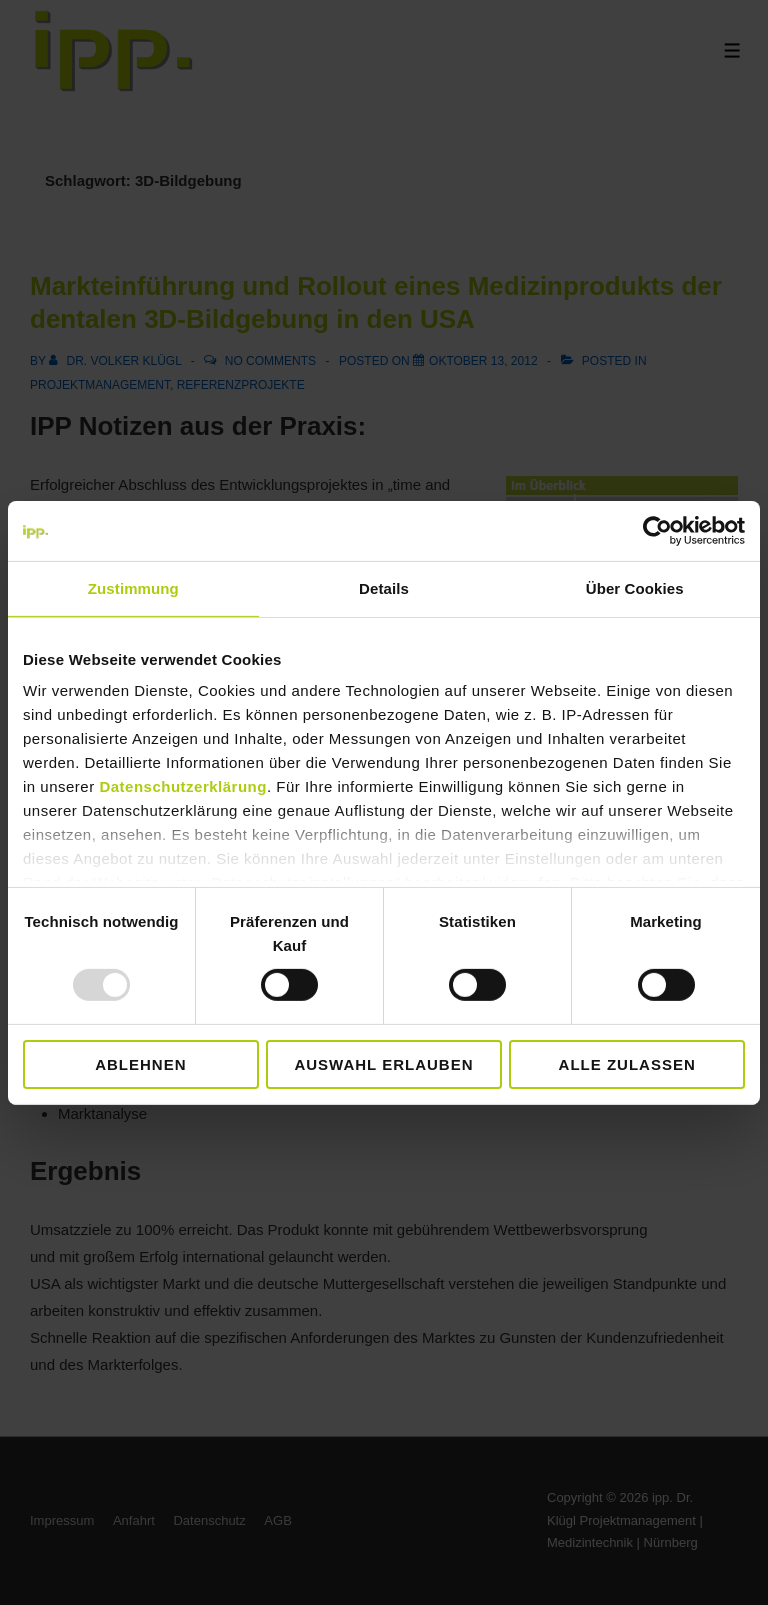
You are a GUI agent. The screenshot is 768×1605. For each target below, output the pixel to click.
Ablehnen (140, 1064)
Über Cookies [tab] (635, 587)
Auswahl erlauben (383, 1064)
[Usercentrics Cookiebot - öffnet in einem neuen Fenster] (657, 530)
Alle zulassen (627, 1064)
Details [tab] (384, 587)
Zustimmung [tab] (133, 587)
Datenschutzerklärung (183, 786)
